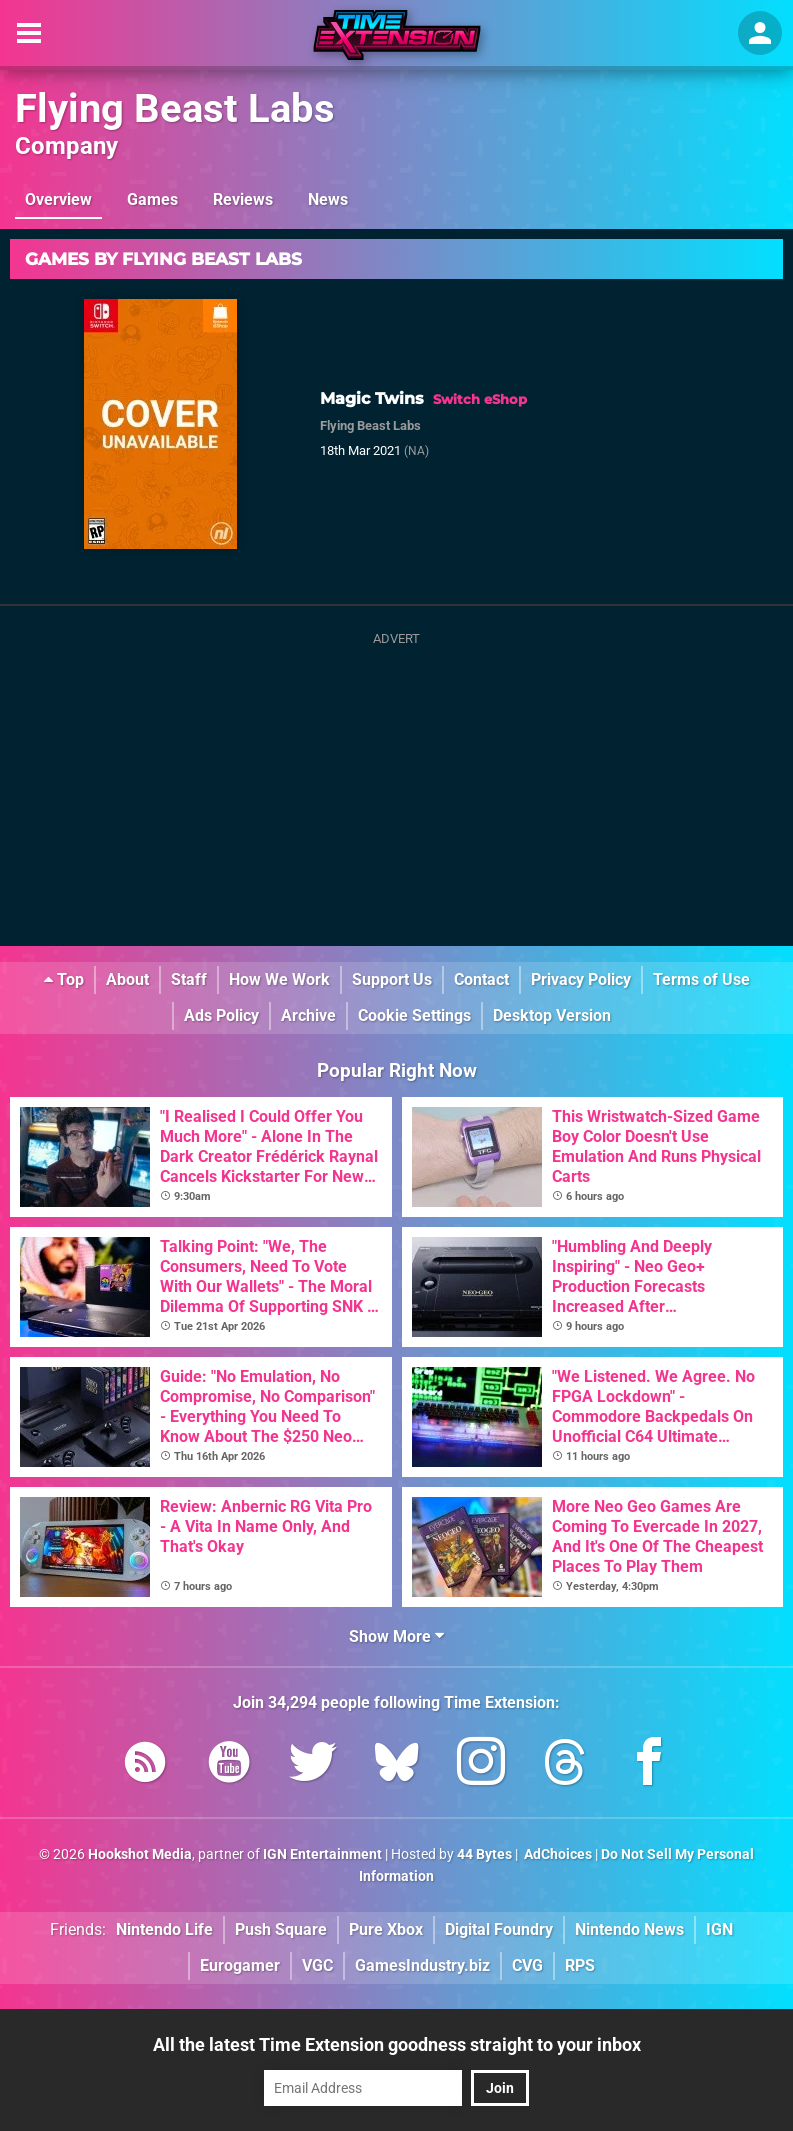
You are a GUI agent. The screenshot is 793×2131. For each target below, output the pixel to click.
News (328, 199)
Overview (58, 199)
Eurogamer (240, 1965)
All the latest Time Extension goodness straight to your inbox (397, 2044)
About (127, 979)
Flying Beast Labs (175, 108)
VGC (317, 1965)
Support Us (392, 979)
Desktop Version (552, 1015)
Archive (308, 1015)
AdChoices (556, 1854)
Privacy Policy (581, 979)
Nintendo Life (164, 1929)
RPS (580, 1965)
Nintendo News (629, 1929)
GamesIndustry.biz (422, 1965)
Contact (481, 979)
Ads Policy (221, 1015)
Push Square (281, 1929)
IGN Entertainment (322, 1854)
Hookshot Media (140, 1854)
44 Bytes (484, 1854)
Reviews (243, 199)
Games (152, 199)
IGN (719, 1929)
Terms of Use (701, 979)
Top (64, 979)
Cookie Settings (414, 1015)
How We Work (279, 979)
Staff (189, 979)
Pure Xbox (386, 1929)
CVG (527, 1965)
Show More (396, 1636)
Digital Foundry (499, 1929)
